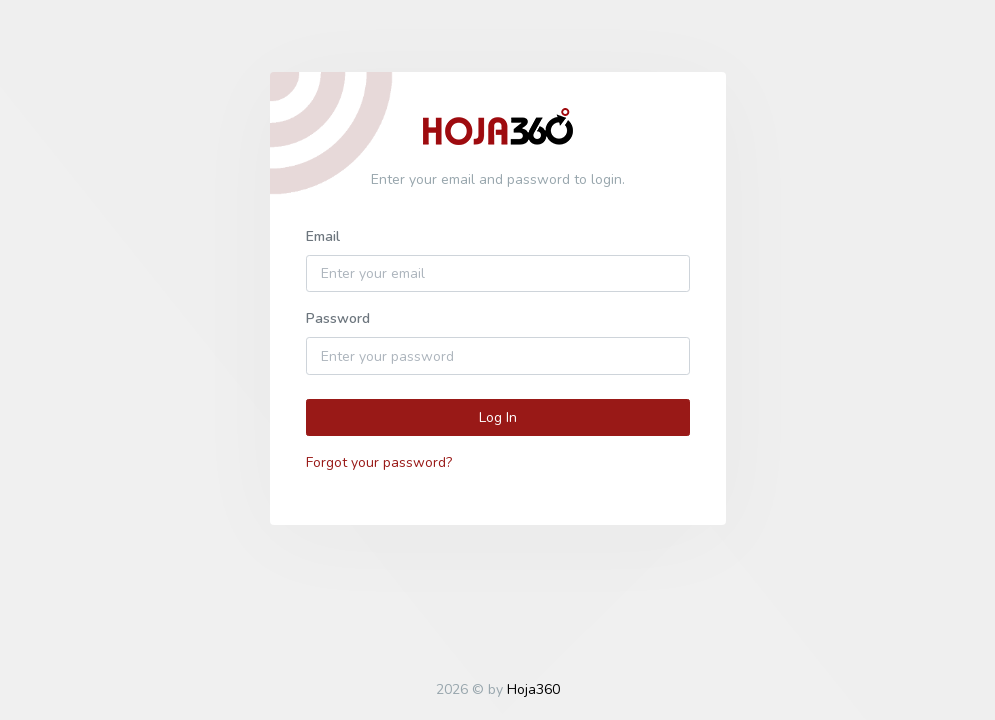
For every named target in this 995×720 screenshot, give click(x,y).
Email (323, 236)
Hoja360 (533, 689)
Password (338, 318)
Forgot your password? (379, 462)
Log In (498, 417)
